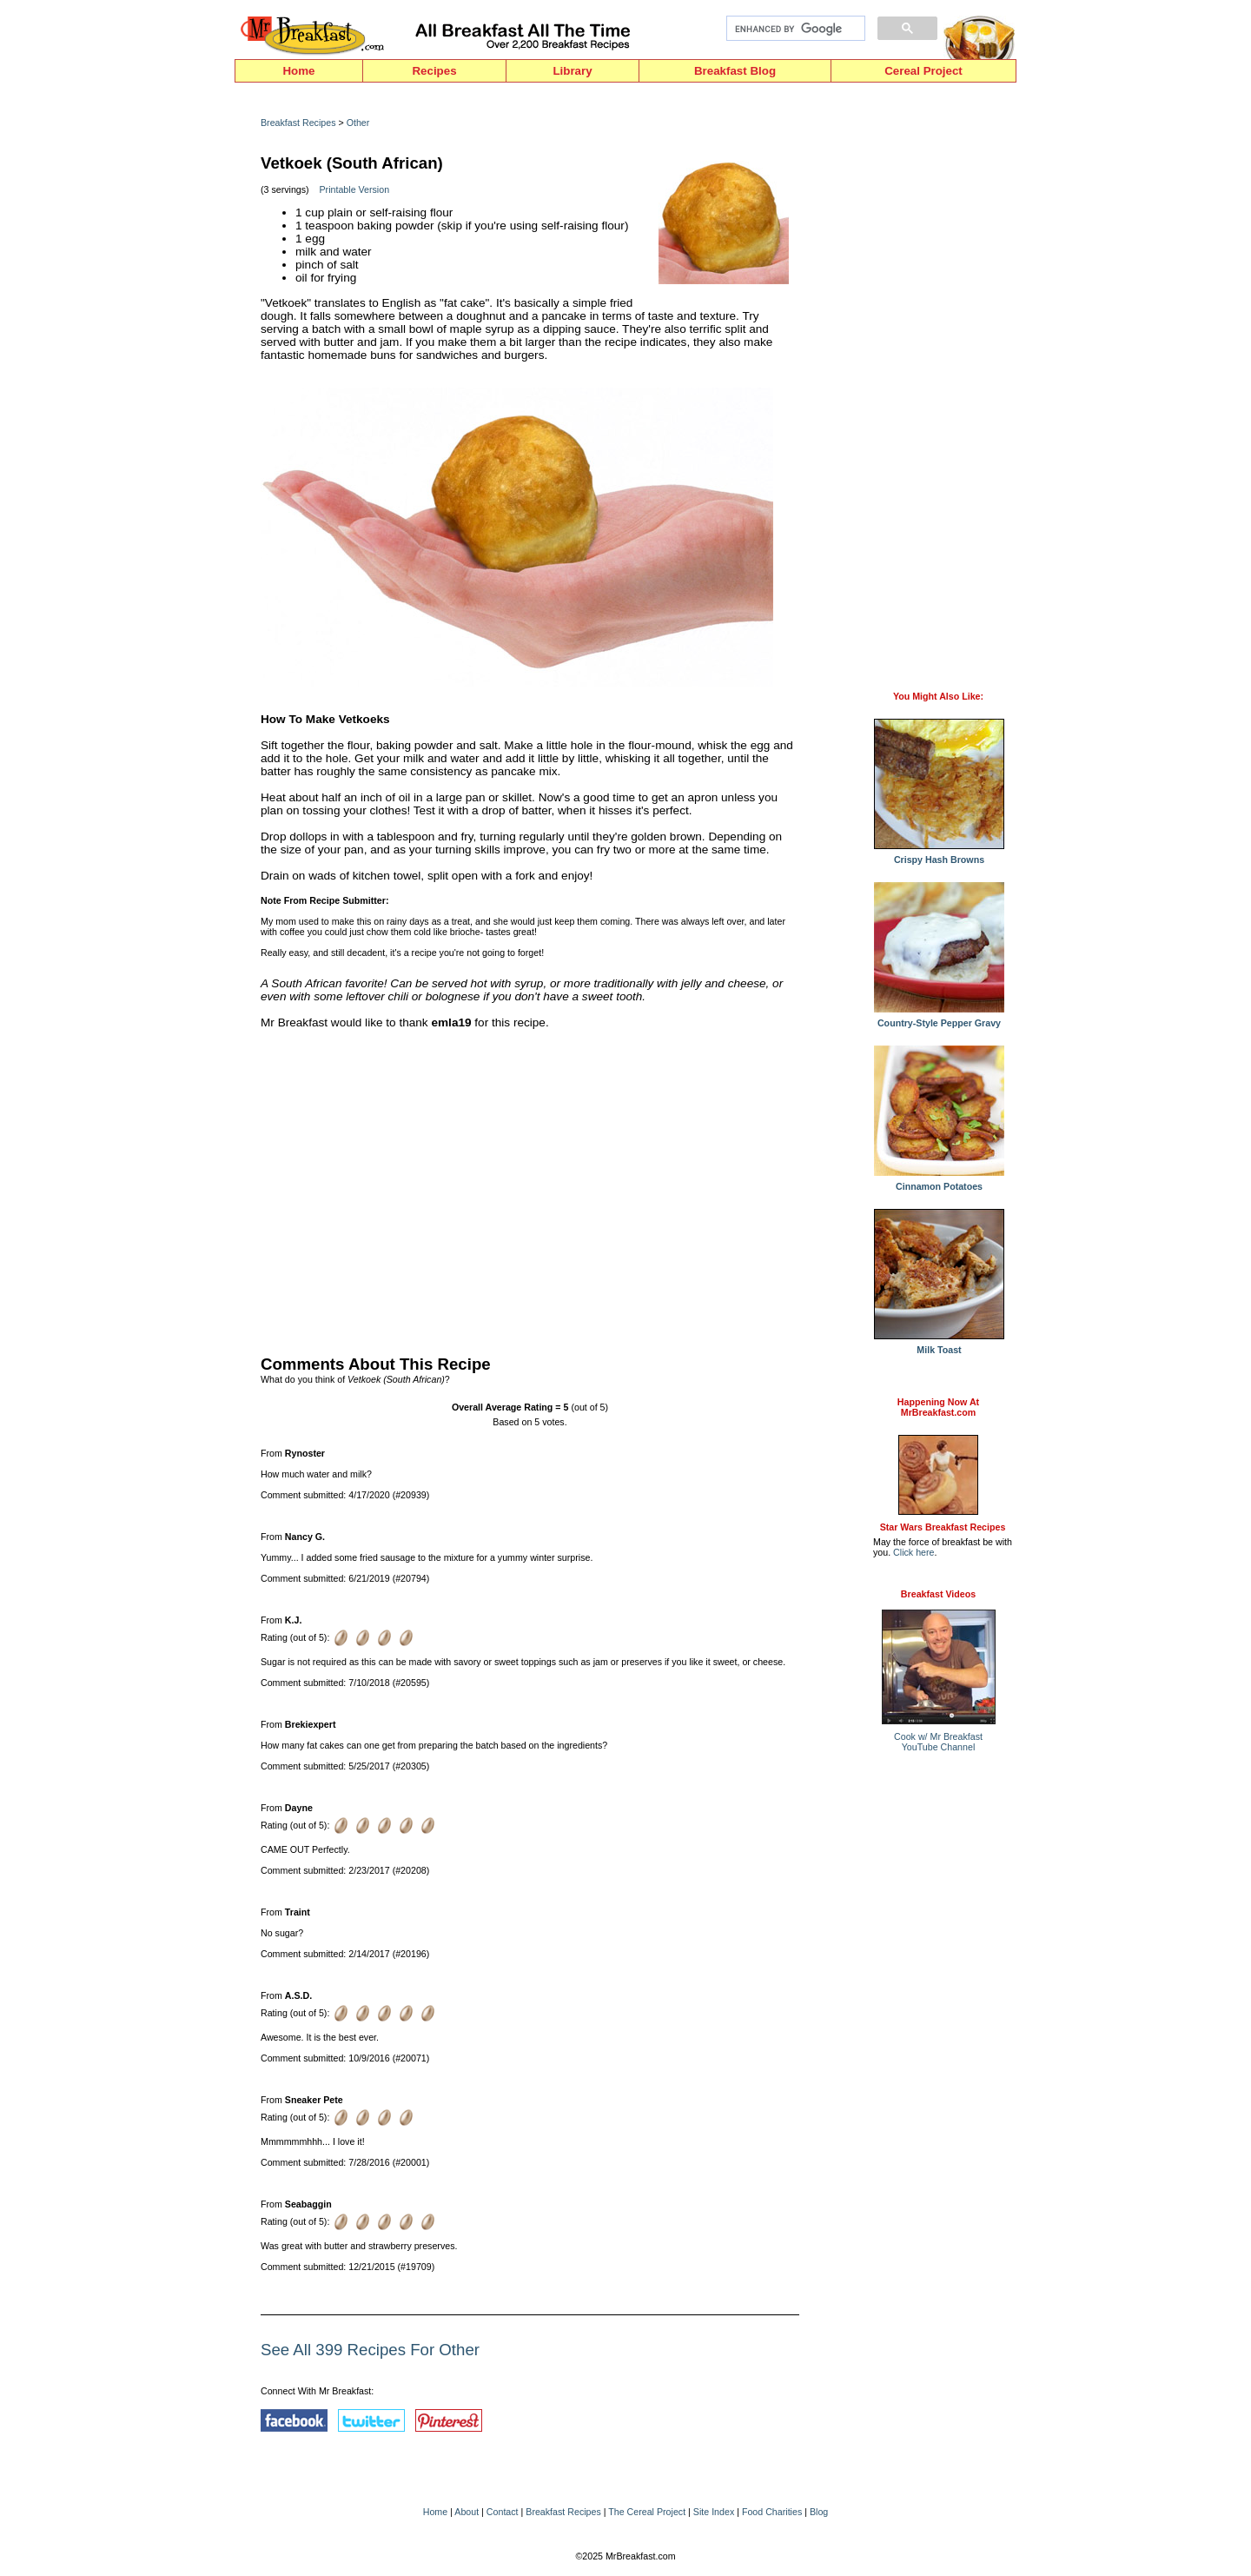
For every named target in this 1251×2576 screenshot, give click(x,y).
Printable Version (355, 189)
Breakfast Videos (938, 1594)
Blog (819, 2511)
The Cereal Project (646, 2511)
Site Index (713, 2511)
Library (572, 70)
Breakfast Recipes (298, 122)
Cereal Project (923, 70)
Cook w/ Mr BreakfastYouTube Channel (938, 1741)
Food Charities (772, 2511)
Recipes (434, 70)
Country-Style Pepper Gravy (939, 1018)
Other (358, 122)
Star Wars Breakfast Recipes (943, 1527)
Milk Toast (939, 1345)
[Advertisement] (530, 1188)
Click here (913, 1552)
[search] (794, 29)
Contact (502, 2511)
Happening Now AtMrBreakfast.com (938, 1407)
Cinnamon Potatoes (939, 1182)
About (466, 2511)
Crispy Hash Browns (939, 855)
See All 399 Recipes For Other (370, 2349)
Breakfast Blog (735, 70)
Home (298, 70)
